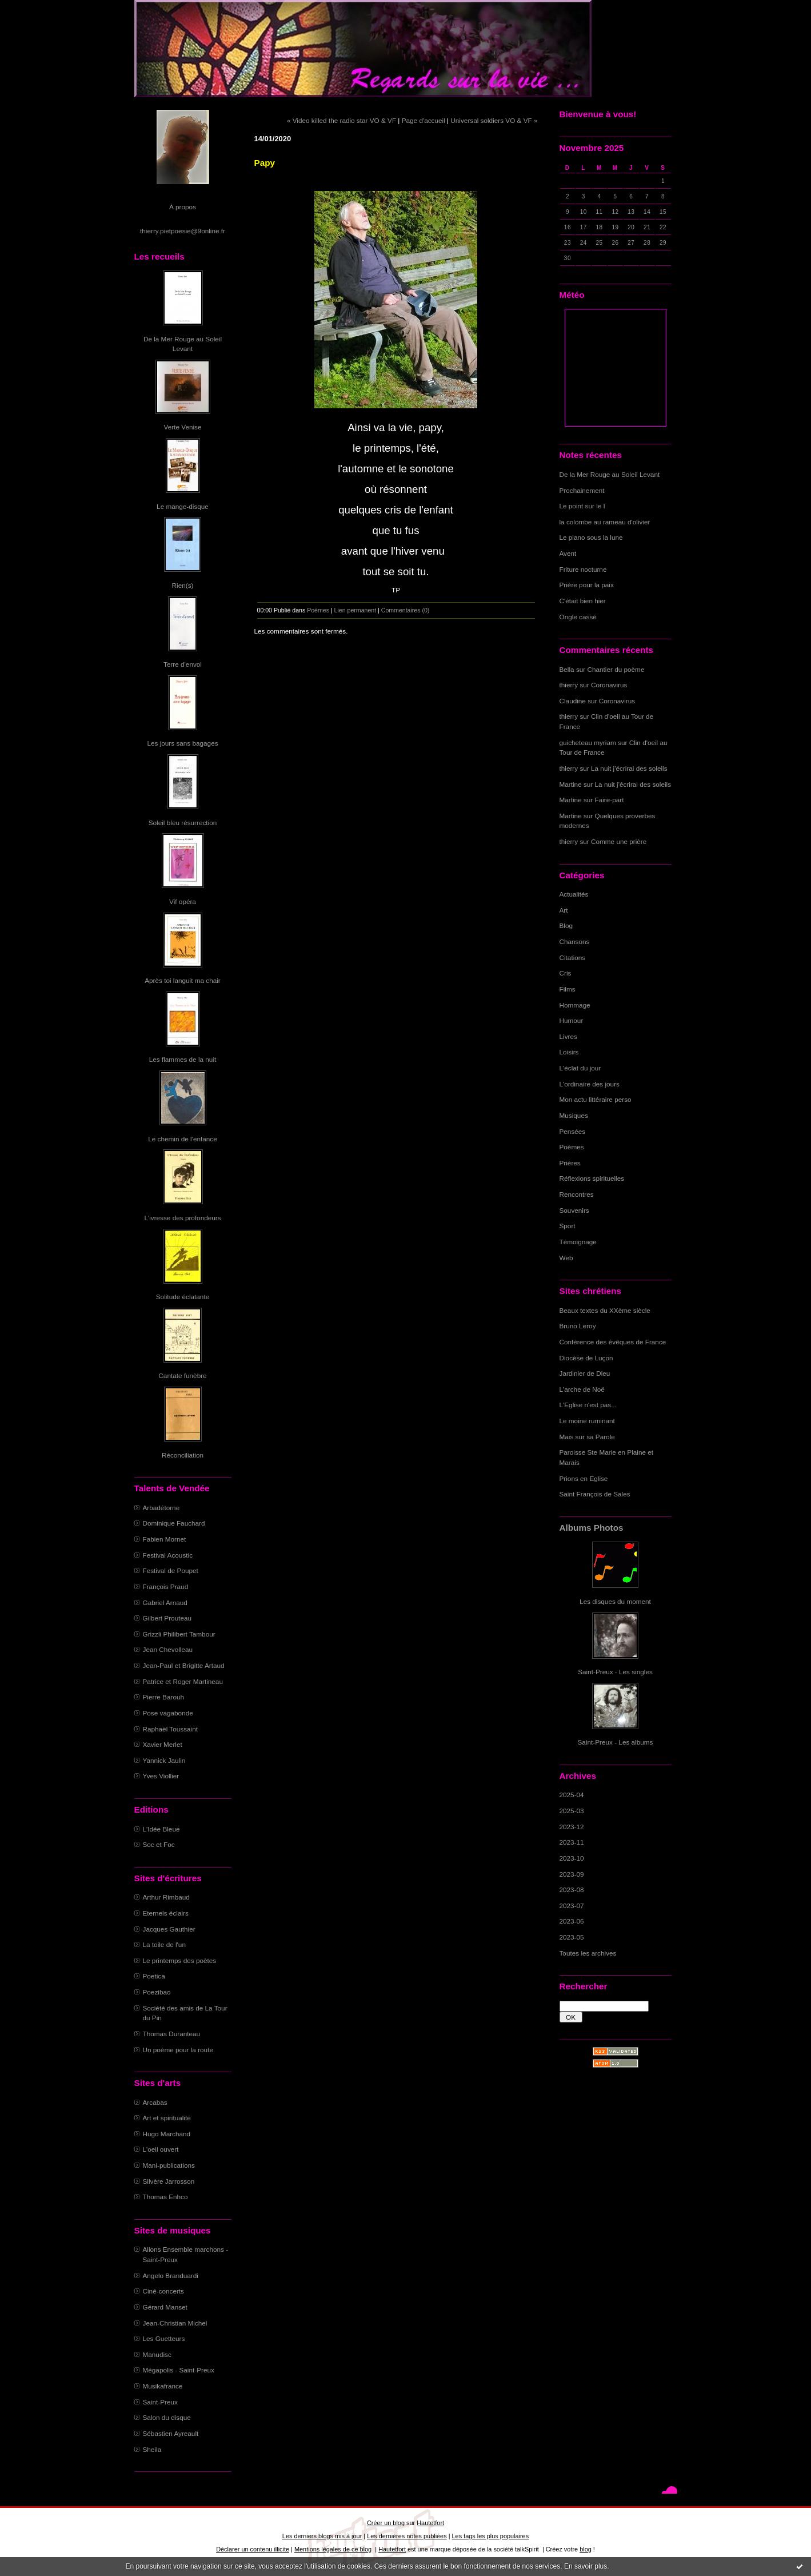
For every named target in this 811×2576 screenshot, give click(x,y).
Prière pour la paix (587, 584)
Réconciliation (182, 1455)
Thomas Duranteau (172, 2033)
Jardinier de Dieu (585, 1373)
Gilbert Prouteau (167, 1618)
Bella (567, 669)
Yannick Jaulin (164, 1760)
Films (568, 989)
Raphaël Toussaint (170, 1729)
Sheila (152, 2449)
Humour (572, 1020)
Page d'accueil (423, 120)
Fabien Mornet (164, 1539)
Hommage (575, 1005)
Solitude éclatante (182, 1296)
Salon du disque (167, 2417)
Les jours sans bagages (182, 743)
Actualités (574, 894)
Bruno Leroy (578, 1325)
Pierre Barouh (164, 1697)
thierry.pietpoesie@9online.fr (182, 230)
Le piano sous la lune (591, 537)
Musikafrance (163, 2386)
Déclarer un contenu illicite (252, 2549)
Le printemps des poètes (180, 1960)
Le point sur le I (582, 505)
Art (564, 910)
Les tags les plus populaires (490, 2536)
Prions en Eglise (584, 1478)
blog (586, 2549)
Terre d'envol (182, 664)
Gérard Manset (165, 2307)
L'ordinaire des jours (590, 1084)
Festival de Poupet (170, 1570)
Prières (570, 1162)
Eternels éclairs (166, 1913)
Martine (571, 784)
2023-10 (572, 1858)
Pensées (573, 1131)
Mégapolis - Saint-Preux (178, 2370)
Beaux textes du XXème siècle (605, 1310)
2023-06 (572, 1921)
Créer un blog (386, 2522)
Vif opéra (182, 901)
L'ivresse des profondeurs (182, 1217)
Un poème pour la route (178, 2049)
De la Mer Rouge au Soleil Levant (610, 474)
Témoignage (578, 1241)
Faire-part (609, 799)
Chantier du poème (616, 669)
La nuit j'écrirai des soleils (629, 768)
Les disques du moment (615, 1601)
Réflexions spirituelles (592, 1178)
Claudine (573, 700)
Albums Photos (592, 1527)
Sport (568, 1225)
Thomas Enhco (165, 2196)
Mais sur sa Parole (587, 1436)
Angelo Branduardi (170, 2275)
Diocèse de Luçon (586, 1357)
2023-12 (572, 1826)
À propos (182, 206)
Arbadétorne (161, 1507)
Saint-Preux (160, 2402)
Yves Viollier (161, 1775)
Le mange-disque (183, 506)
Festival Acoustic (168, 1555)
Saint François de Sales (595, 1494)
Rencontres (577, 1194)
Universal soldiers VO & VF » (493, 120)
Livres (568, 1036)
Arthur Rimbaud (166, 1897)
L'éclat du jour (580, 1068)
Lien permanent (355, 610)
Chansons (575, 941)
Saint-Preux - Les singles (615, 1671)
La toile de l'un (164, 1944)
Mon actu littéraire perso (596, 1099)
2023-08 (572, 1889)
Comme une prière (618, 841)
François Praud (166, 1586)
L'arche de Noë (582, 1389)
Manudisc (157, 2354)
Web (566, 1257)
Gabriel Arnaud (165, 1602)
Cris (566, 973)
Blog (566, 925)
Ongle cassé (578, 616)
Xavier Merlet (162, 1744)
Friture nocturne (583, 569)
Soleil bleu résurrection (183, 822)
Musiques (574, 1115)
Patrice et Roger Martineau (183, 1681)
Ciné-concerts (164, 2291)
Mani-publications (169, 2165)
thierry (569, 684)
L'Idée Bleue (161, 1829)
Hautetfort (430, 2522)
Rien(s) (183, 585)
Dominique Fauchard (174, 1523)
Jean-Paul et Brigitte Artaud (184, 1665)
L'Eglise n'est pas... (588, 1404)
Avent (568, 553)
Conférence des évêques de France (613, 1341)
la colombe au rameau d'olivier (605, 521)
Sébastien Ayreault (171, 2433)
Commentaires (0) (405, 610)
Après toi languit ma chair (183, 980)
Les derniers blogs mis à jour (322, 2536)
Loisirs (569, 1052)
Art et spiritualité (167, 2117)
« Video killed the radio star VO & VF (341, 120)
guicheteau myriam (588, 742)
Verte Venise (183, 427)
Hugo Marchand (167, 2133)
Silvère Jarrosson (169, 2181)
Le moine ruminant (587, 1420)
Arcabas (155, 2102)
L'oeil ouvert (161, 2149)
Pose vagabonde (168, 1713)
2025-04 (572, 1794)
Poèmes (572, 1146)
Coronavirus (609, 684)
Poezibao (157, 1992)
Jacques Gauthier (169, 1929)
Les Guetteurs (164, 2338)
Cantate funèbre (182, 1375)
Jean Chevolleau (168, 1649)
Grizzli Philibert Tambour (179, 1634)
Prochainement (582, 490)
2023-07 (572, 1905)
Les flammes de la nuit (183, 1059)
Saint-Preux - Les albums (615, 1742)
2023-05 (572, 1937)
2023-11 (572, 1842)
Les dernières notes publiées (406, 2536)
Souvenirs (574, 1210)
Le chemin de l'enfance (182, 1138)
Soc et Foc (159, 1844)
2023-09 (572, 1874)
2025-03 (572, 1810)
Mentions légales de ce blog (332, 2549)
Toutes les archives (588, 1953)
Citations (573, 957)
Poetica (154, 1976)
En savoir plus (585, 2566)
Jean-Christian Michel (175, 2323)
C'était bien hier (583, 600)
